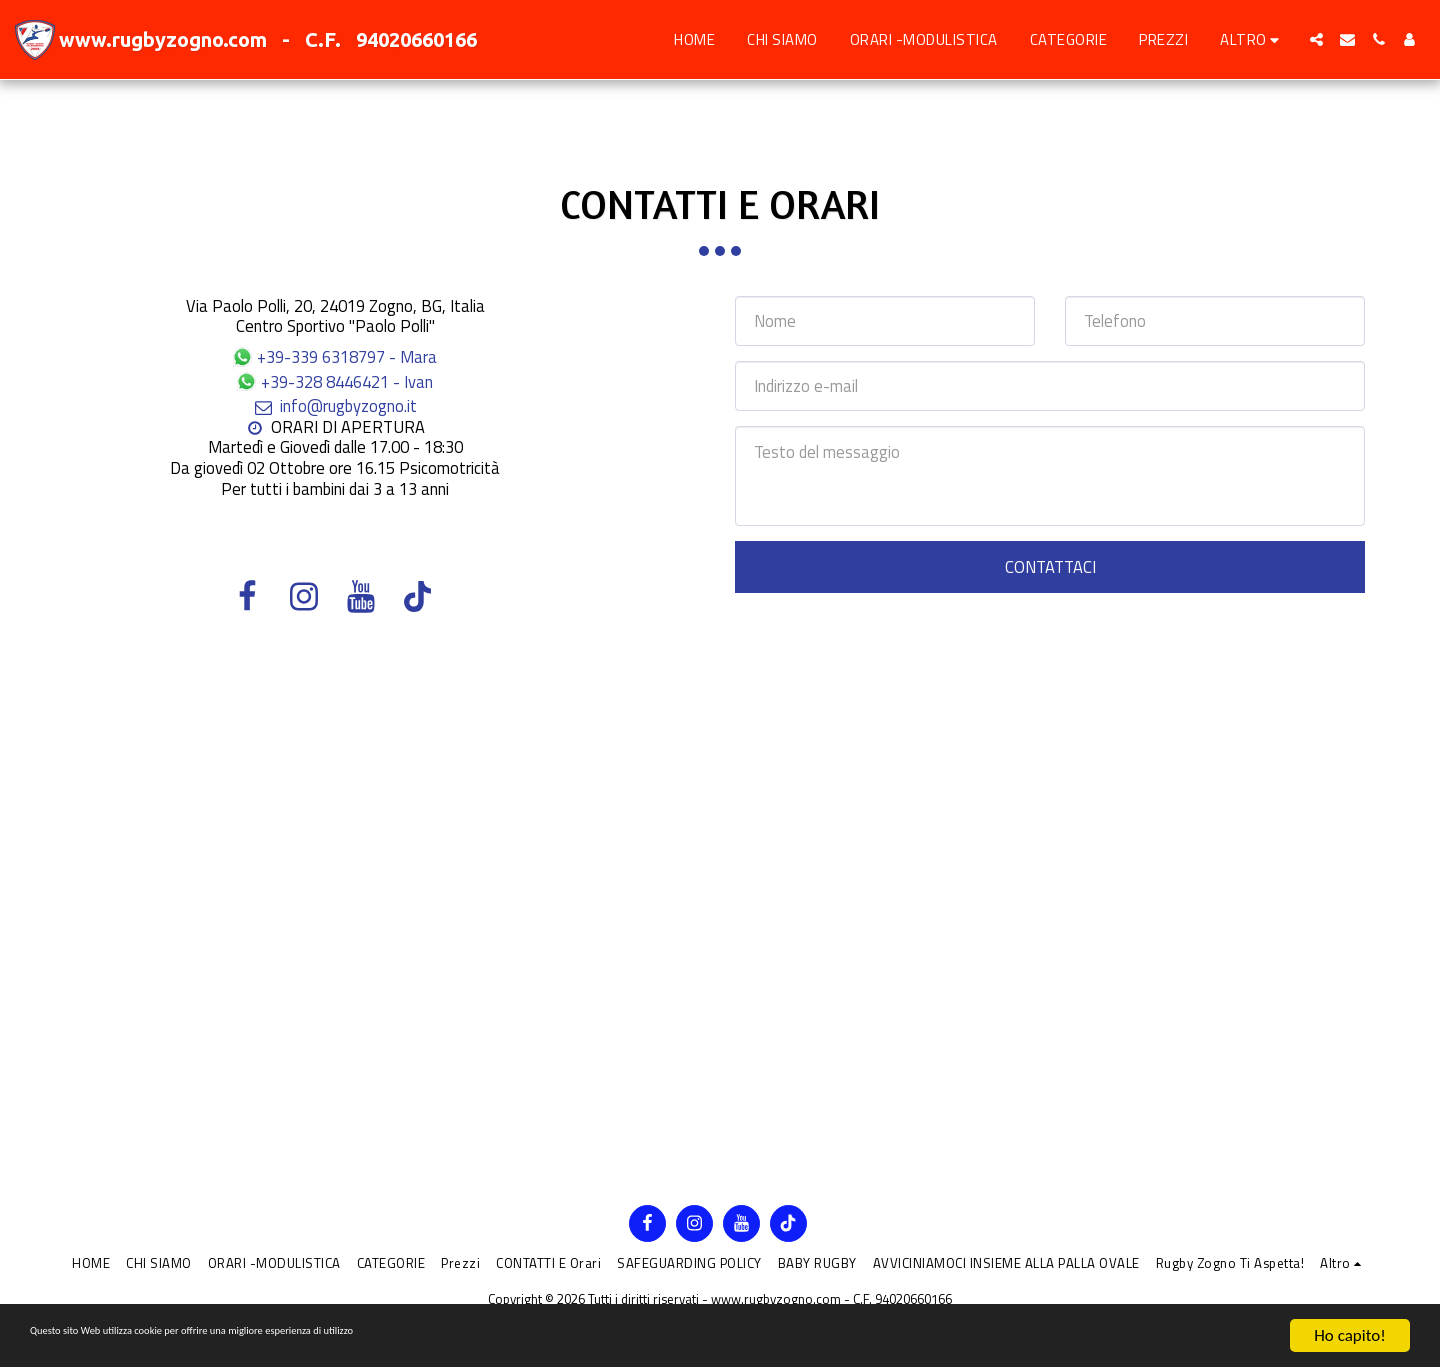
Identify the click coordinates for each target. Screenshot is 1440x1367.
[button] (1316, 39)
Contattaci (1050, 566)
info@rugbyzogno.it (334, 405)
